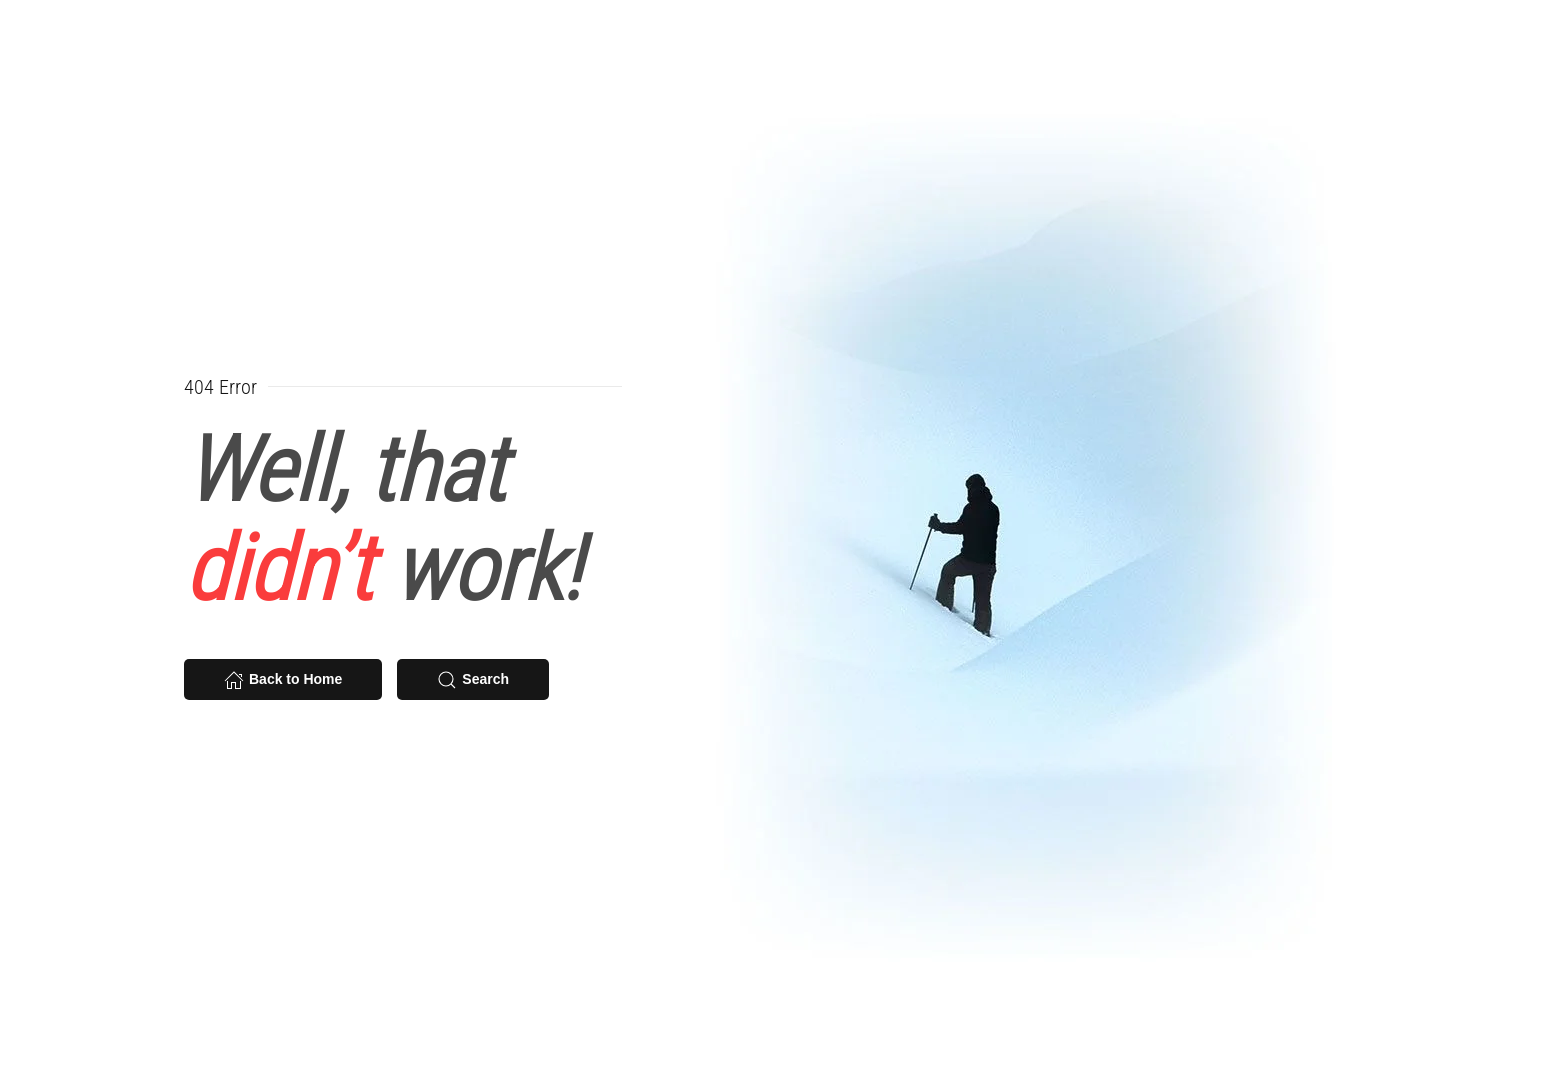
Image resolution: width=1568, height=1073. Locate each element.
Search (473, 680)
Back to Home (283, 680)
